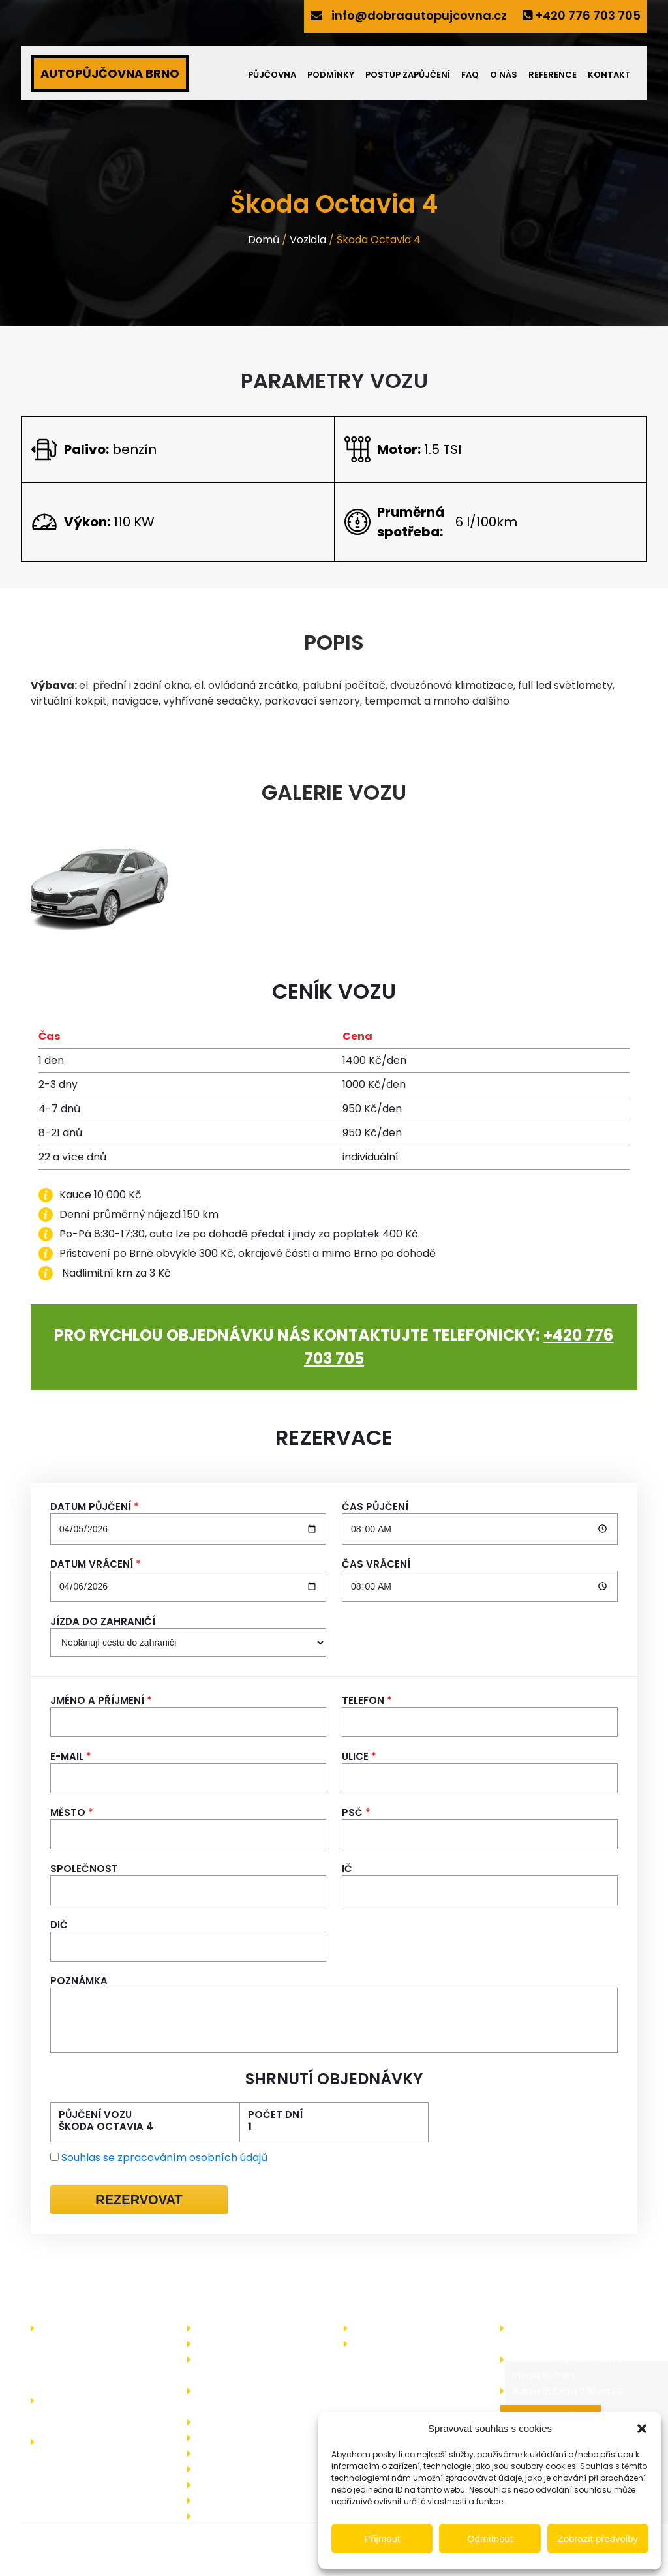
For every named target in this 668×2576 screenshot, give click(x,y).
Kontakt (609, 74)
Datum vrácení (95, 1564)
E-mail (70, 1757)
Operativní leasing (238, 2438)
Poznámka (79, 1981)
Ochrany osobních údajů (251, 2500)
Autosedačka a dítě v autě (567, 2391)
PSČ (356, 1813)
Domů (263, 239)
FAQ (470, 74)
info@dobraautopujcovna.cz (419, 15)
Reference (552, 74)
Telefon (367, 1701)
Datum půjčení (94, 1507)
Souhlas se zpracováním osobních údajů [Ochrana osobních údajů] (164, 2157)
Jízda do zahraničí (102, 1622)
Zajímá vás (379, 2328)
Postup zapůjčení (407, 74)
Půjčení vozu (95, 2115)
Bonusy (214, 2422)
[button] (641, 2428)
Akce (209, 2344)
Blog (365, 2344)
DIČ (59, 1925)
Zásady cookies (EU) (243, 2516)
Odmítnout (490, 2538)
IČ (347, 1869)
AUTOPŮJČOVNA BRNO (109, 73)
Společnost (84, 1869)
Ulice (359, 1757)
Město (71, 1813)
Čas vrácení (376, 1564)
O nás (503, 74)
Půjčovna (272, 74)
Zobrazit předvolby (598, 2538)
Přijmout (382, 2538)
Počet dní (275, 2115)
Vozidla (308, 239)
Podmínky (330, 74)
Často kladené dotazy (246, 2453)
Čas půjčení (375, 1507)
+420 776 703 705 (588, 15)
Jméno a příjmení (101, 1701)
